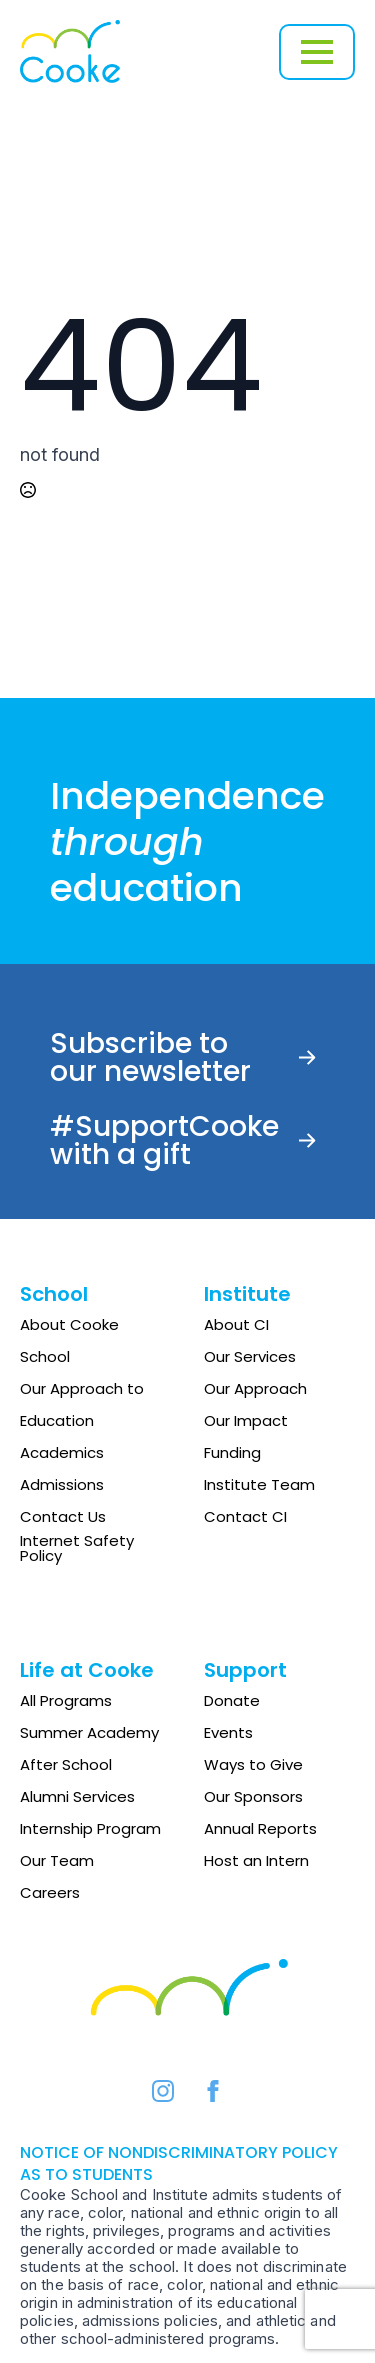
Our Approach (255, 1388)
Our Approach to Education (82, 1404)
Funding (232, 1452)
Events (228, 1732)
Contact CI (245, 1516)
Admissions (62, 1484)
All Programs (66, 1700)
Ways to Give (253, 1764)
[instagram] (163, 2091)
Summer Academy (89, 1732)
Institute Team (259, 1484)
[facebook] (213, 2091)
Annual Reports (260, 1828)
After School (66, 1764)
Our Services (250, 1356)
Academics (62, 1452)
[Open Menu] (317, 52)
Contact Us (63, 1516)
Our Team (57, 1860)
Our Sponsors (253, 1796)
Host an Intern (256, 1860)
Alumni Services (77, 1796)
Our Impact (246, 1420)
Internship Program (90, 1828)
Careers (50, 1892)
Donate (232, 1700)
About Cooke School (69, 1340)
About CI (236, 1324)
